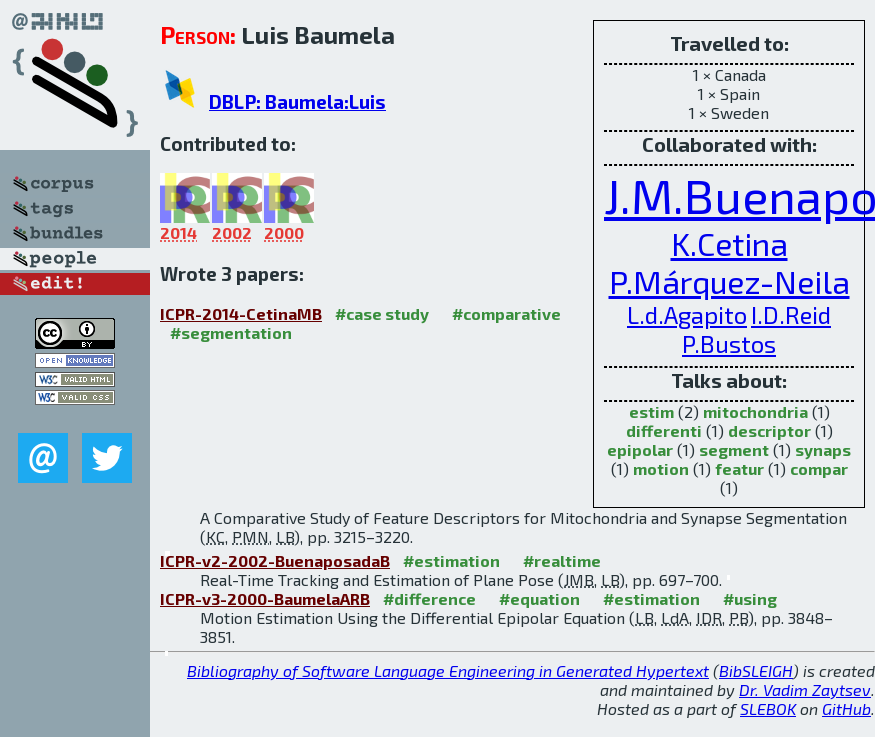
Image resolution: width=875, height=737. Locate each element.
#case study (382, 313)
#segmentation (231, 332)
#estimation (451, 560)
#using (750, 598)
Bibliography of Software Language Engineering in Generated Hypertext (448, 670)
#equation (539, 598)
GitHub (846, 708)
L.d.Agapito (687, 314)
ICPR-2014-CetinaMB (241, 313)
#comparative (506, 313)
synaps (823, 449)
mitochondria (755, 411)
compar (819, 468)
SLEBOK (768, 708)
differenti (664, 430)
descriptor (769, 430)
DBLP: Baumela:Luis (297, 101)
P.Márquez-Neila (729, 281)
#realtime (562, 560)
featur (739, 468)
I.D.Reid (791, 314)
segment (734, 449)
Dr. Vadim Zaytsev (805, 689)
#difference (429, 598)
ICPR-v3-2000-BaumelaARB (265, 598)
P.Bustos (729, 343)
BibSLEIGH (756, 670)
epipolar (640, 449)
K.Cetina (729, 243)
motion (661, 468)
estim (651, 411)
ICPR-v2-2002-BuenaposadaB (275, 560)
